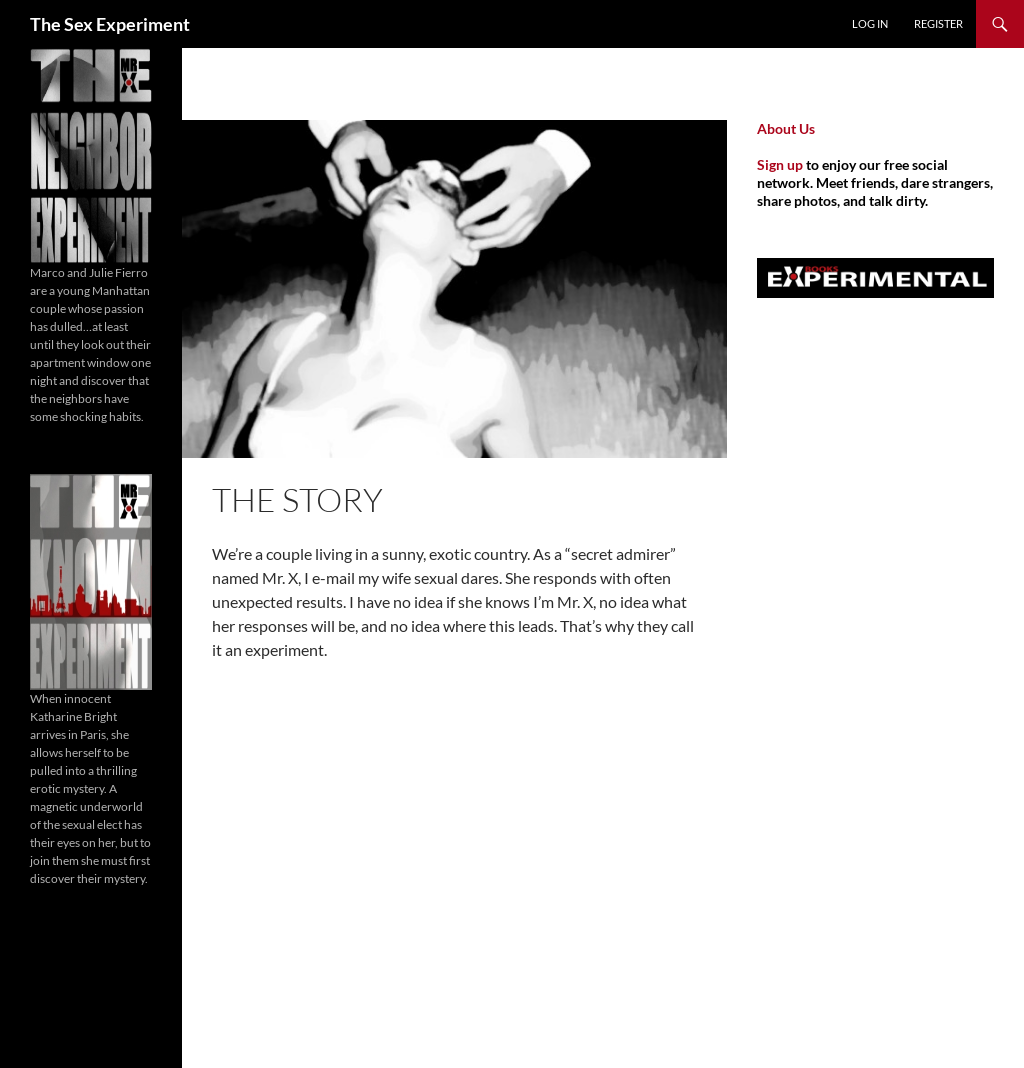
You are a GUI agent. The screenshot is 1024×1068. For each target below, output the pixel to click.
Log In (870, 23)
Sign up (780, 164)
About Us (786, 128)
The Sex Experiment (110, 24)
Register (938, 23)
